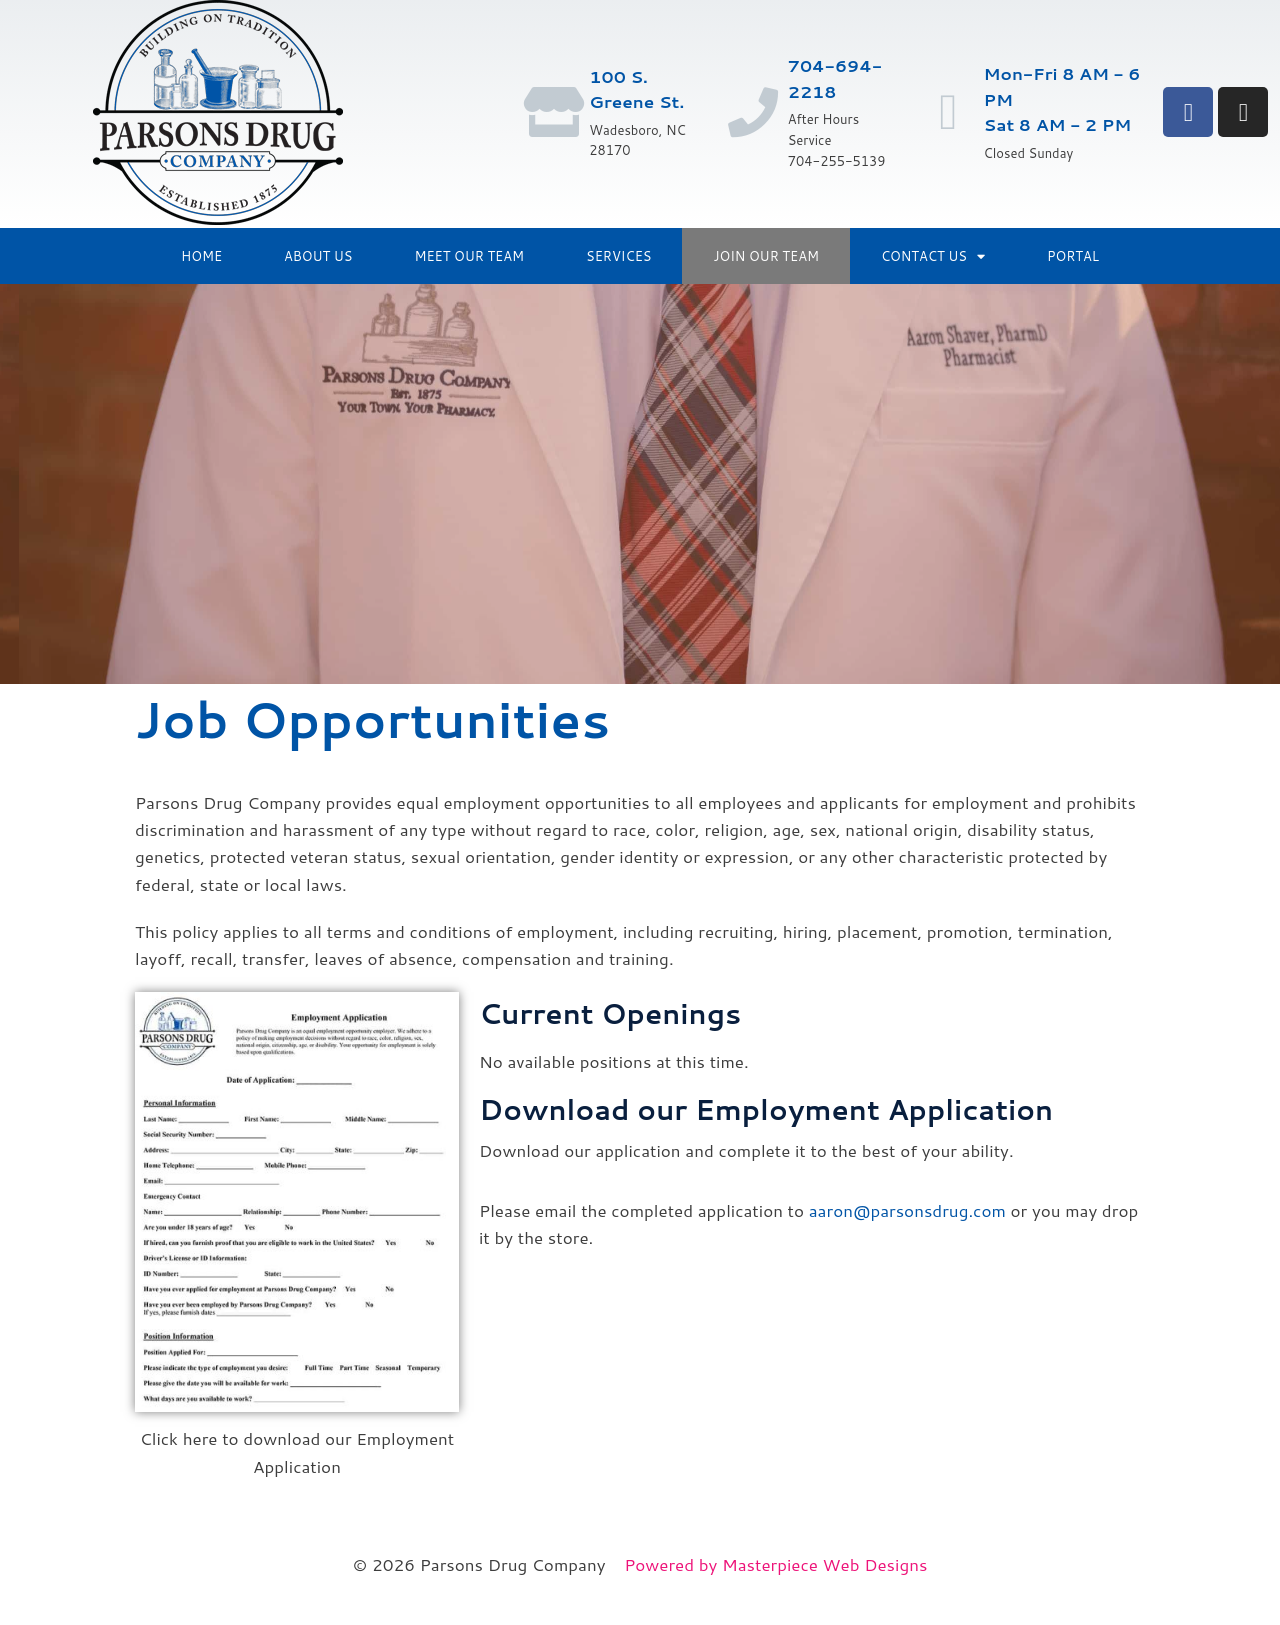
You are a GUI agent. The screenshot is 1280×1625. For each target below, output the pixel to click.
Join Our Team (765, 256)
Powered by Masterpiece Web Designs (775, 1564)
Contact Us (933, 256)
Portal (1073, 256)
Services (618, 256)
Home (201, 256)
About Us (318, 256)
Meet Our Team (469, 256)
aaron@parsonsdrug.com (907, 1210)
